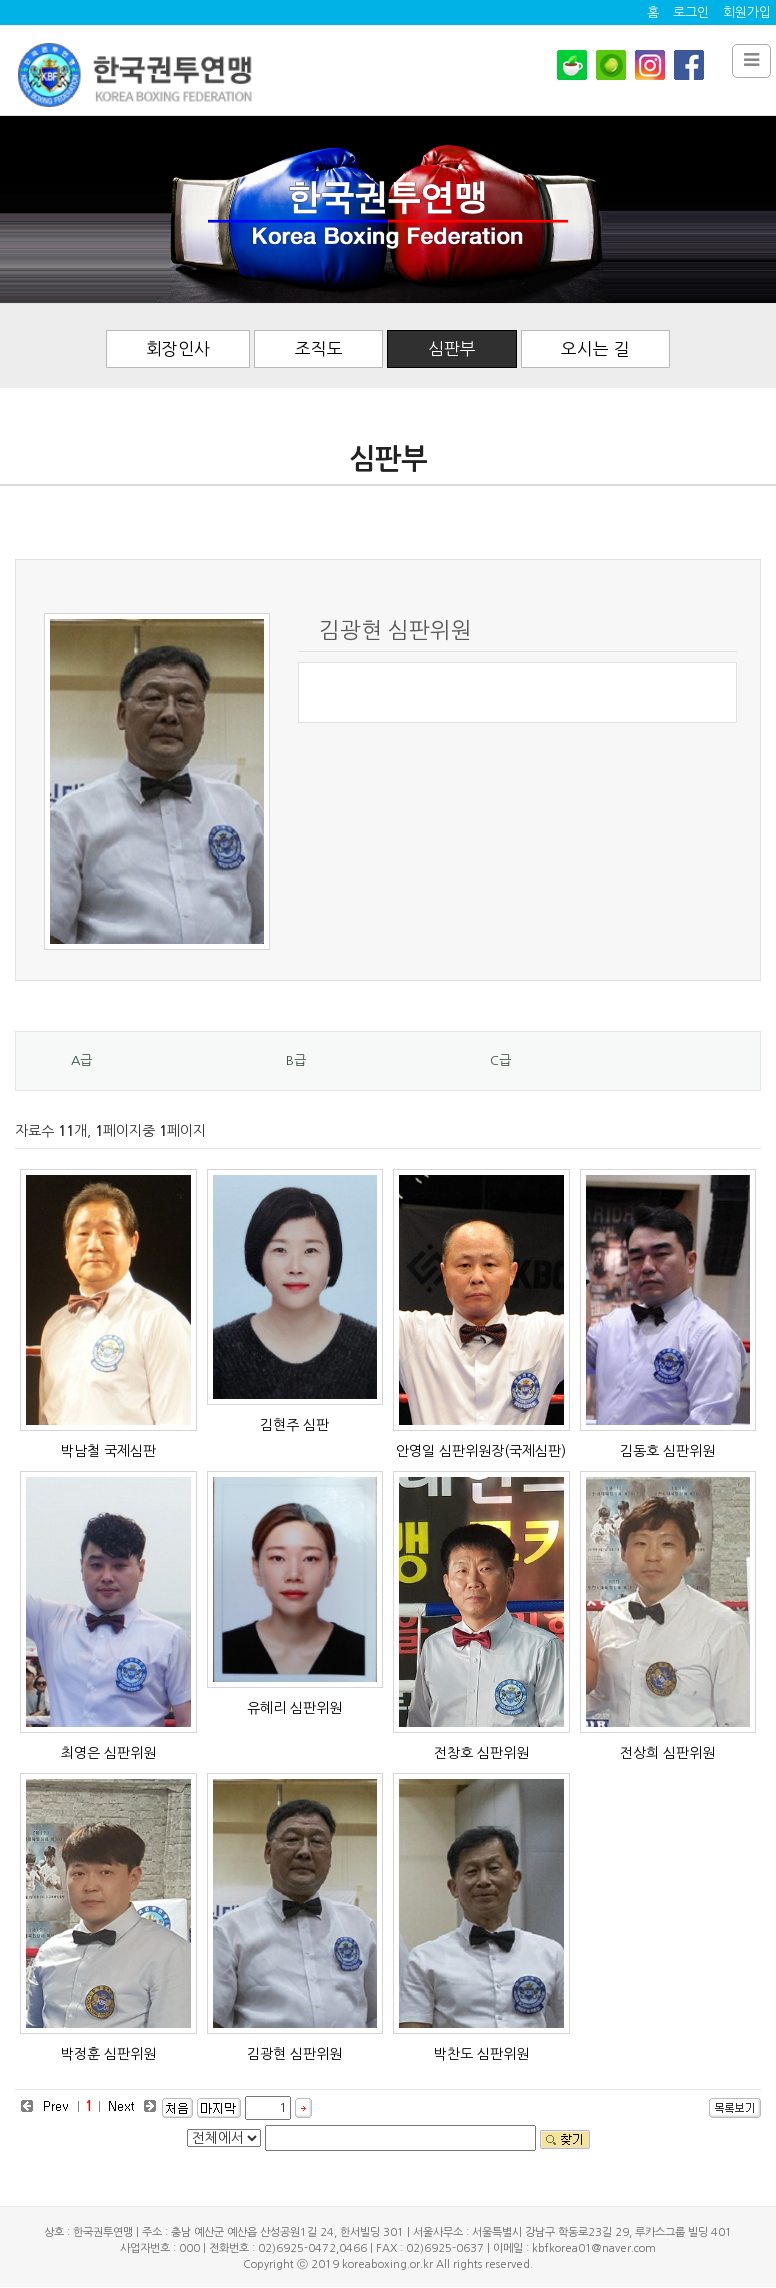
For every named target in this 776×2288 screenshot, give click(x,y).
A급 (81, 1060)
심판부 (453, 348)
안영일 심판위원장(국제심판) (481, 1451)
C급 (500, 1060)
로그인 (691, 12)
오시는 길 (597, 348)
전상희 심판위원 (667, 1753)
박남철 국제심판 (108, 1451)
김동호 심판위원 (667, 1451)
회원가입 (747, 12)
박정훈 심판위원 (108, 2054)
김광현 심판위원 (294, 2054)
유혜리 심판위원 (294, 1708)
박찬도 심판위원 (481, 2054)
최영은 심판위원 (108, 1753)
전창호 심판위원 (481, 1753)
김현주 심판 (294, 1425)
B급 (296, 1060)
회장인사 (177, 348)
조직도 (319, 348)
